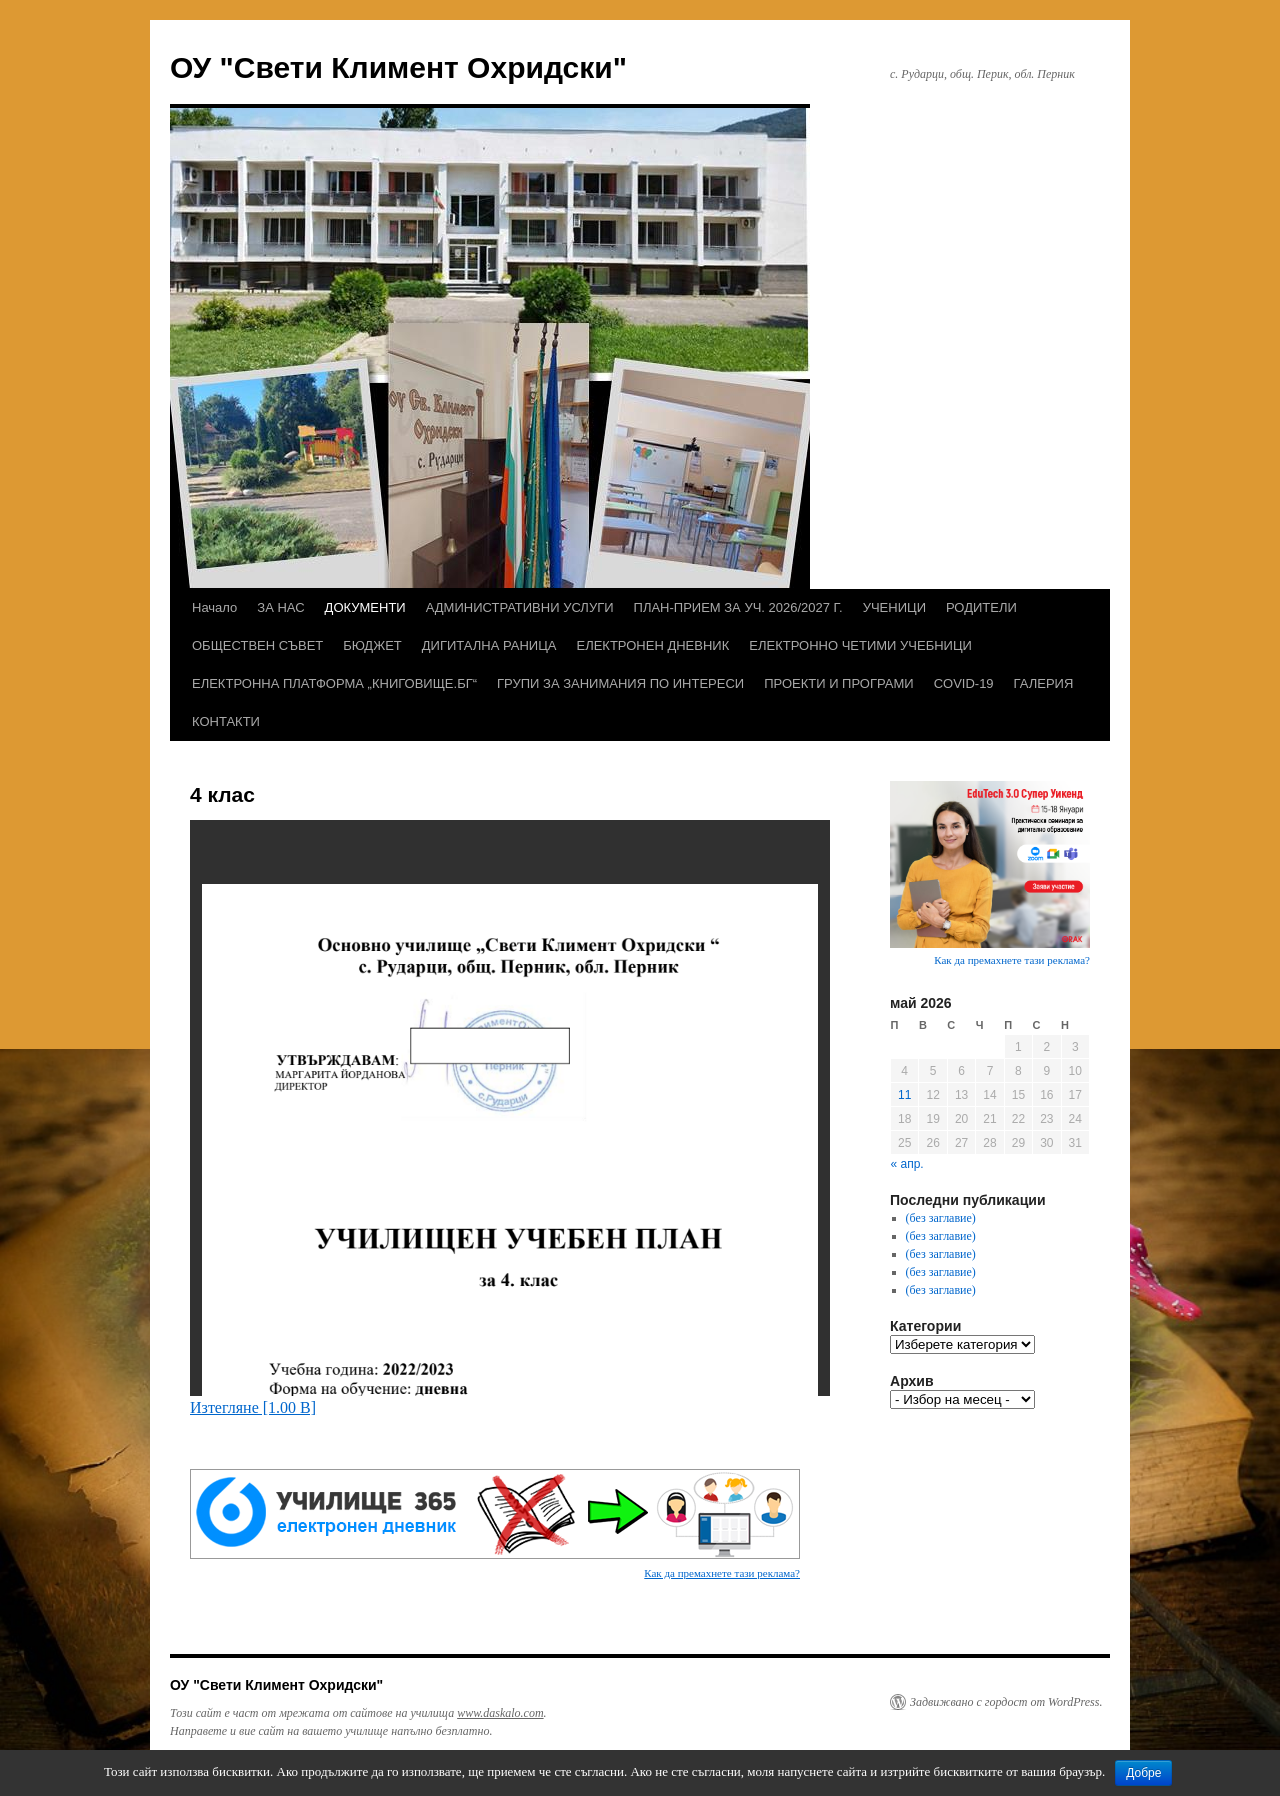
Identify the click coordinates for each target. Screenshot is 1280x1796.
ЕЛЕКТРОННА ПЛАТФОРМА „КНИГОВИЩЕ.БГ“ (334, 683)
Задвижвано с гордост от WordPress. (1006, 1702)
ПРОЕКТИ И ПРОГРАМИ (838, 683)
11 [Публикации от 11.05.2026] (904, 1095)
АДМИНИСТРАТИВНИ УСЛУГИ (520, 607)
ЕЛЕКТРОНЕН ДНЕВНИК (652, 645)
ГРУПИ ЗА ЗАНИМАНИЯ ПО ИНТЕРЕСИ (620, 683)
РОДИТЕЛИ (981, 607)
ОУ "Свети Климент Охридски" (398, 67)
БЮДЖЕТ (372, 645)
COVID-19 (964, 683)
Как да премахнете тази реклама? (722, 1573)
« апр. (907, 1164)
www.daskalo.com (500, 1713)
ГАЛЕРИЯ (1044, 683)
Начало (214, 607)
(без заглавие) (941, 1218)
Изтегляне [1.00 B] (253, 1407)
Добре (1143, 1773)
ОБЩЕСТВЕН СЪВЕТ (257, 645)
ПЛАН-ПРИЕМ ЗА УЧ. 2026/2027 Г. (738, 607)
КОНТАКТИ (226, 721)
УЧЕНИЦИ (894, 607)
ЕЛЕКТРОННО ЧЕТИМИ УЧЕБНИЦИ (860, 645)
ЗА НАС (280, 607)
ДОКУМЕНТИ (365, 607)
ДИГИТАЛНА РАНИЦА (489, 645)
